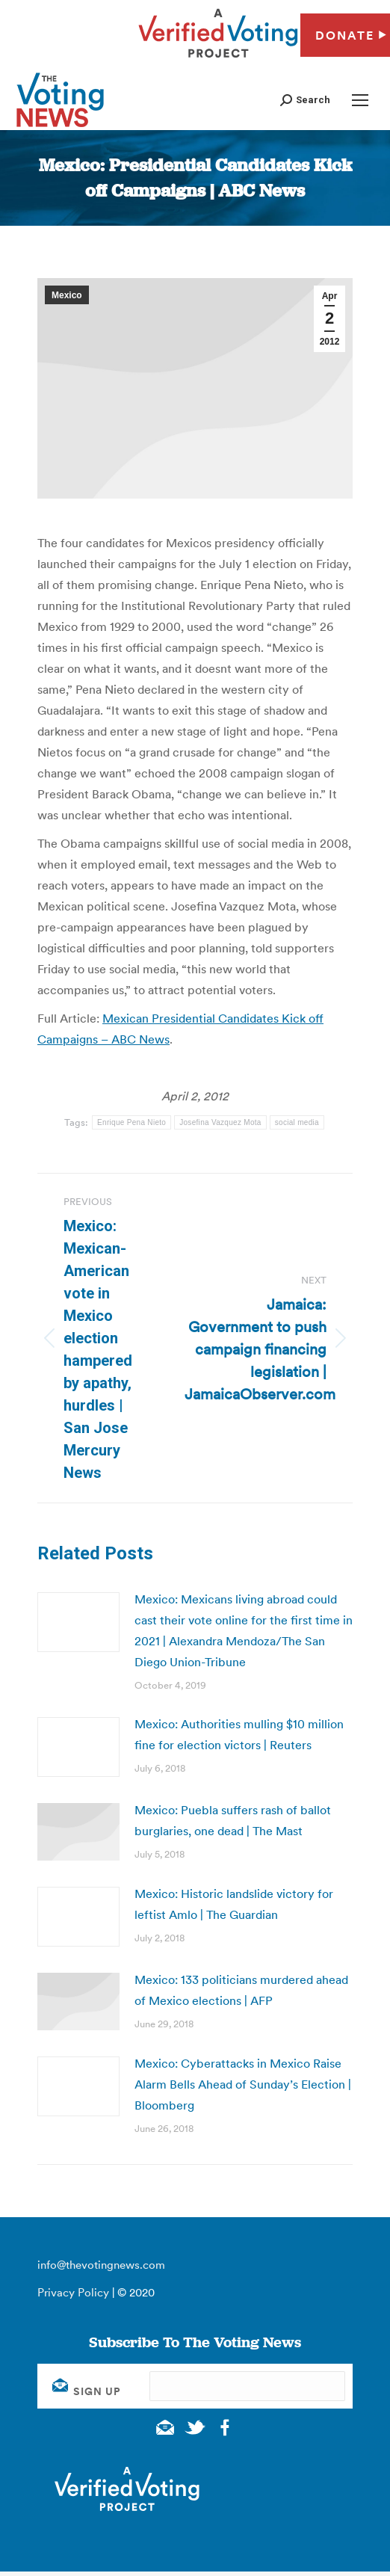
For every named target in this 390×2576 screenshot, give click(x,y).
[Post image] (78, 1622)
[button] (305, 99)
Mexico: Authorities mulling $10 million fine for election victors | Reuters (239, 1734)
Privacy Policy (73, 2292)
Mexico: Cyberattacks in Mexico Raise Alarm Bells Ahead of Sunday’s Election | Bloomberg (242, 2084)
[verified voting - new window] (218, 59)
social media (297, 1122)
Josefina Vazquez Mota (220, 1122)
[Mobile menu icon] (360, 100)
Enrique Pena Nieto (131, 1122)
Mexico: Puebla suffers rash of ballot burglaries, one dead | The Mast (232, 1820)
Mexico (67, 295)
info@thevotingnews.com (101, 2265)
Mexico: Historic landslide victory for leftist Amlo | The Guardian (233, 1904)
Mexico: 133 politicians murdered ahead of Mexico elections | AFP (241, 1990)
